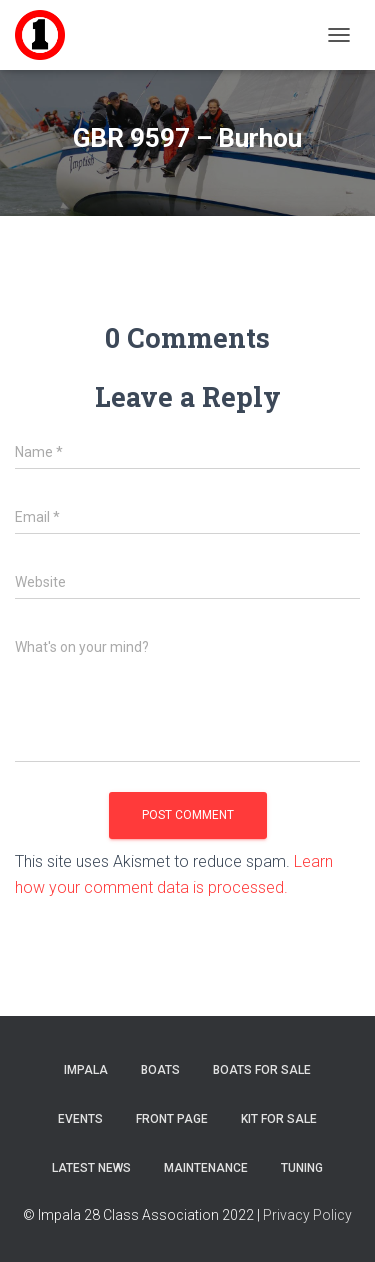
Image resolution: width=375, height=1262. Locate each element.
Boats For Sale (262, 1070)
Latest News (91, 1168)
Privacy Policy (307, 1215)
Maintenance (206, 1168)
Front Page (172, 1119)
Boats (160, 1070)
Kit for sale (279, 1119)
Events (80, 1119)
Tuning (302, 1168)
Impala (86, 1070)
